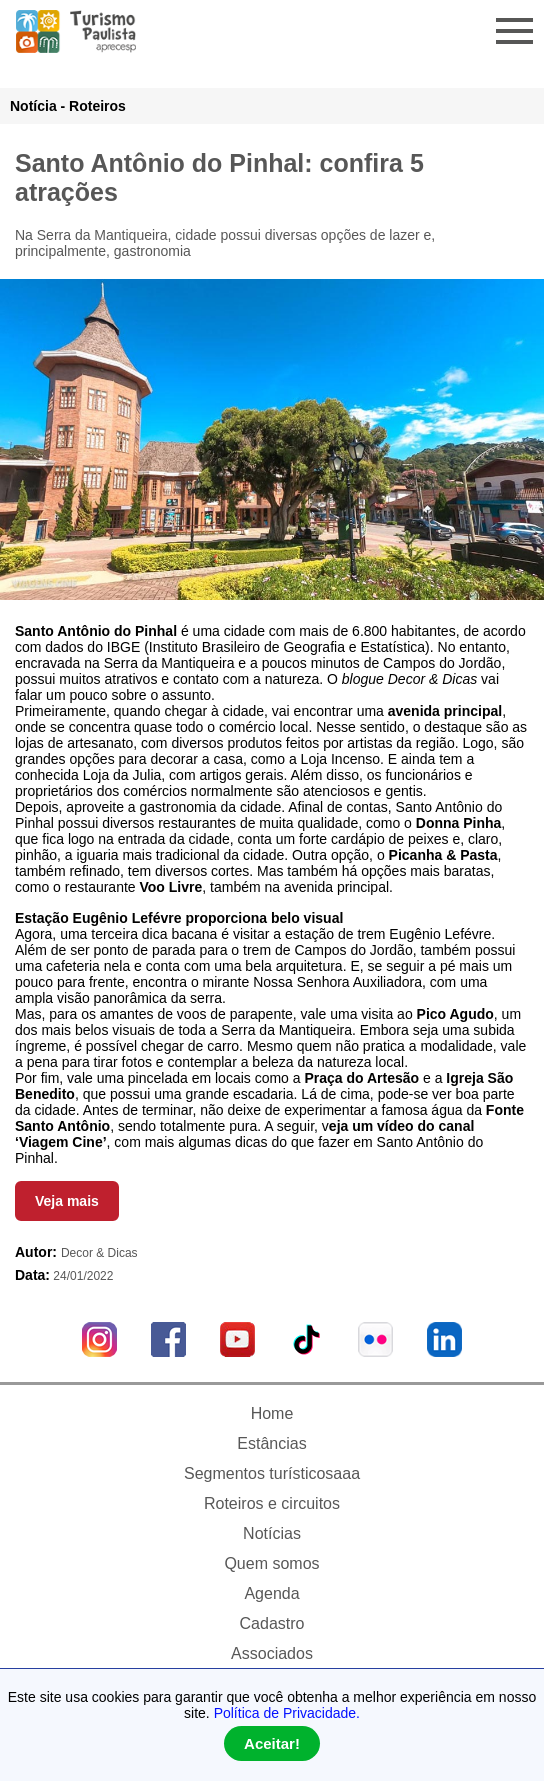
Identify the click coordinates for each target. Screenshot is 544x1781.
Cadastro (272, 1623)
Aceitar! (272, 1743)
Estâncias (271, 1443)
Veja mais (67, 1201)
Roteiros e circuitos (272, 1503)
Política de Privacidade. (287, 1713)
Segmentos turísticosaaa (272, 1473)
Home (272, 1413)
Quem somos (271, 1563)
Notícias (272, 1533)
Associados (272, 1653)
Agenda (271, 1593)
